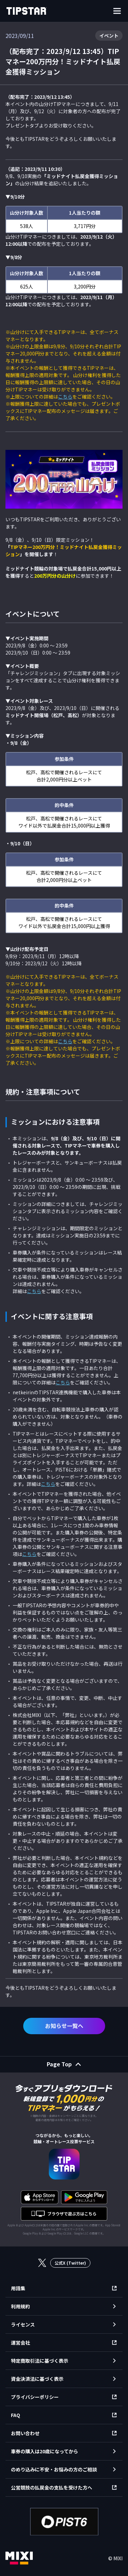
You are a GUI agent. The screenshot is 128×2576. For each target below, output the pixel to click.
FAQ (15, 2415)
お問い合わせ (25, 2433)
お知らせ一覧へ (64, 2026)
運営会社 (20, 2342)
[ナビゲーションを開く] (117, 11)
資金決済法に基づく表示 (37, 2378)
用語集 (18, 2288)
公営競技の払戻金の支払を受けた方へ (51, 2487)
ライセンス (23, 2324)
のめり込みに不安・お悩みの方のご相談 (54, 2469)
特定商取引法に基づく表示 (39, 2360)
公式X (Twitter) (70, 2263)
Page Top (59, 2064)
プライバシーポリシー (35, 2396)
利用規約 (20, 2306)
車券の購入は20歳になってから (44, 2451)
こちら (65, 396)
